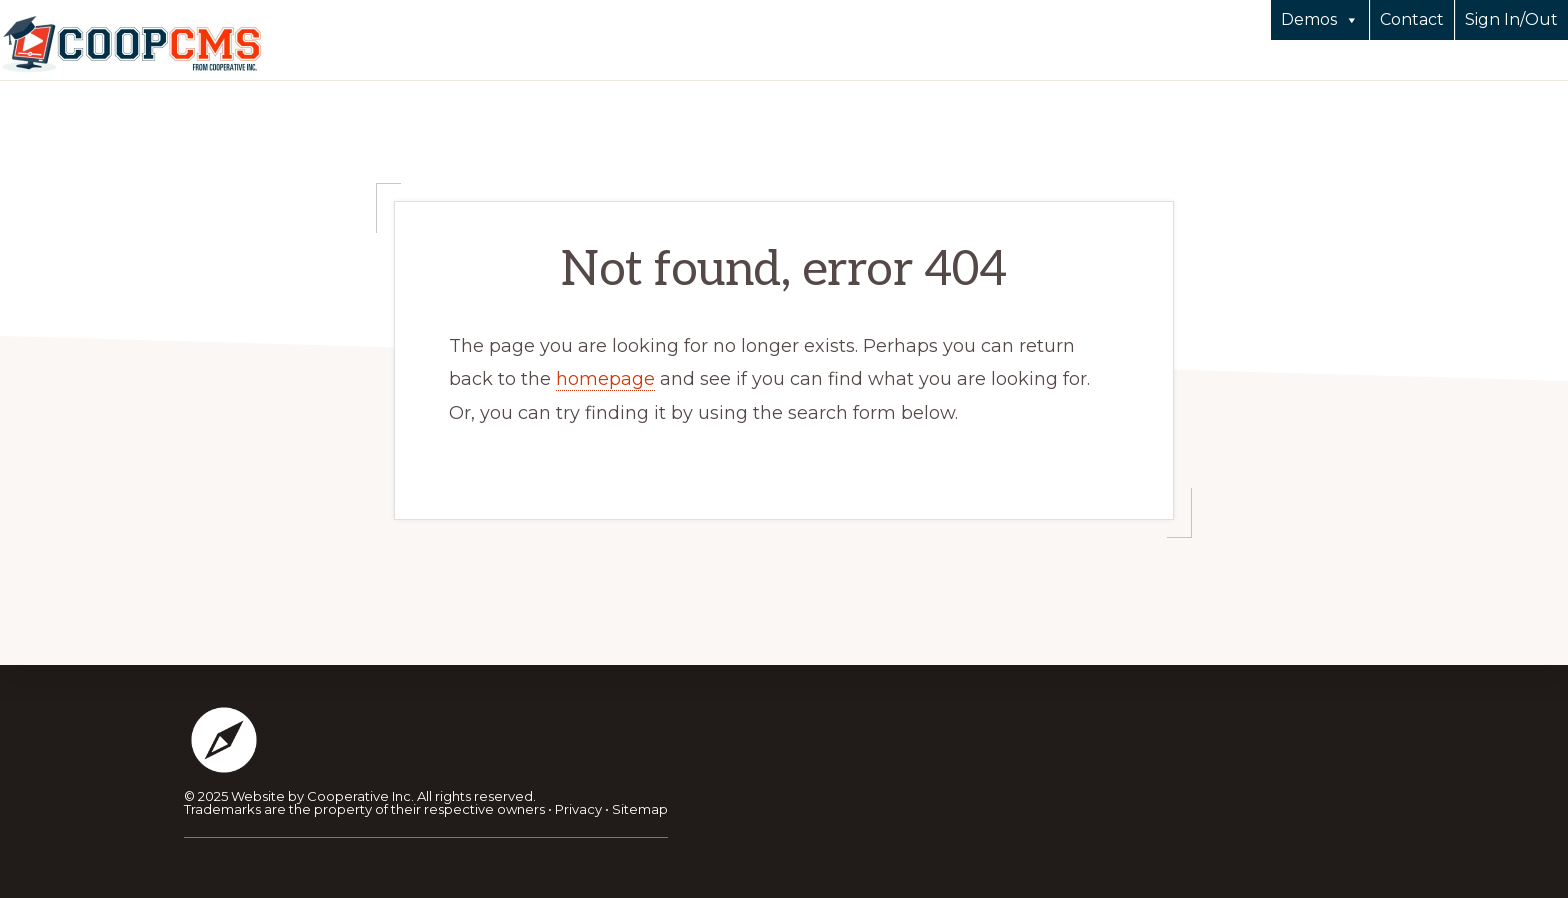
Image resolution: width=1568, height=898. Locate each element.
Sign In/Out (1511, 19)
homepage (605, 379)
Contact (1412, 19)
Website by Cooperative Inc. (322, 796)
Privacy (578, 809)
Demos (1320, 20)
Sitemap (640, 809)
